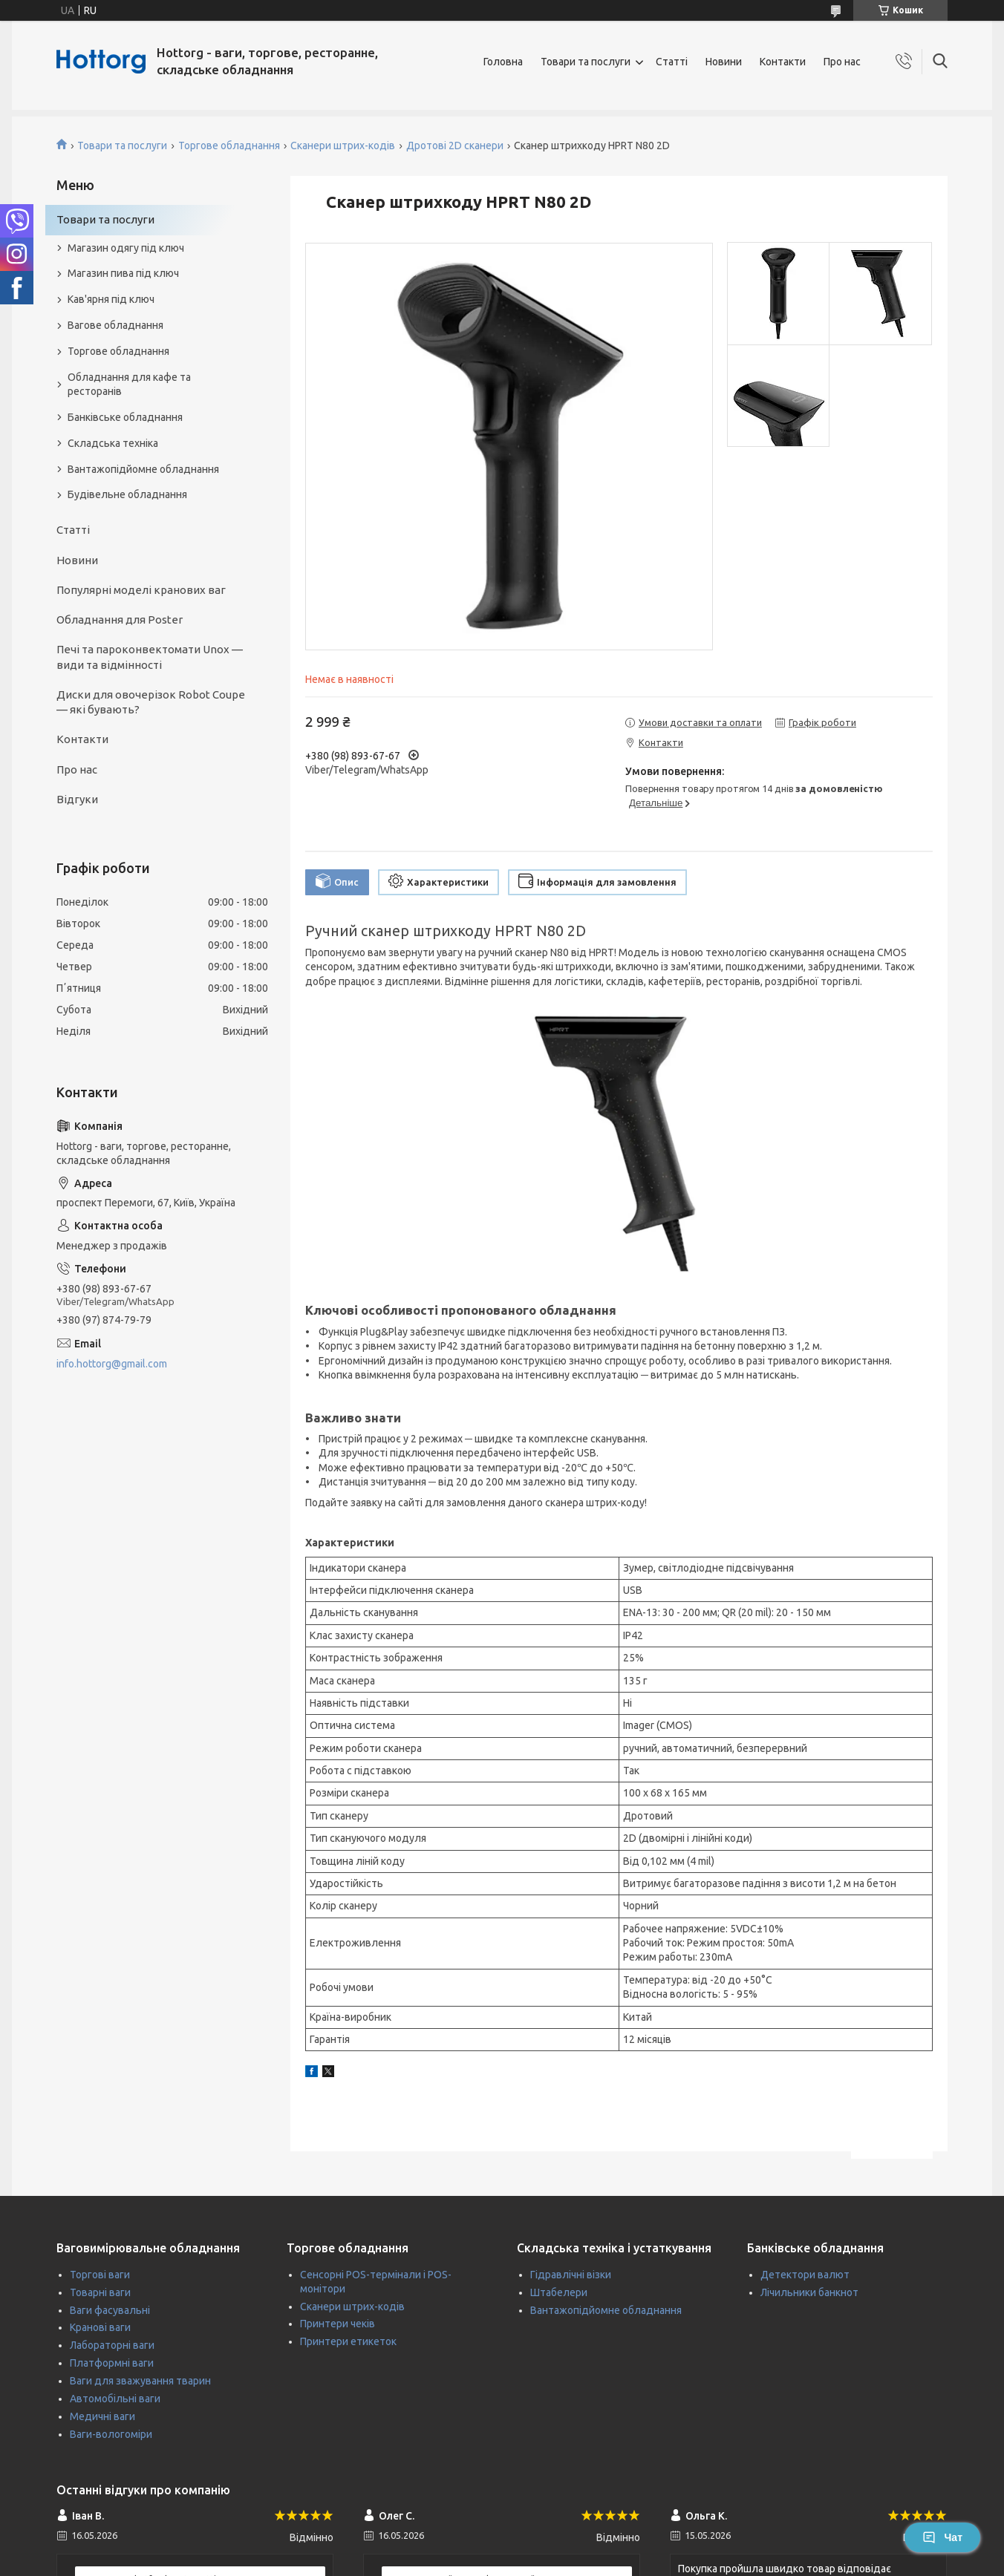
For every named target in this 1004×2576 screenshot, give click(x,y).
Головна (503, 62)
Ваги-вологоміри (111, 2434)
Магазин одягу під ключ (126, 248)
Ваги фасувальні (110, 2310)
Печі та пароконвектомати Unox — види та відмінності (149, 656)
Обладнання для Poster (119, 619)
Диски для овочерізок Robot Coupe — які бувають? (150, 702)
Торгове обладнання (229, 145)
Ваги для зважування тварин (140, 2381)
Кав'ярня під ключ (111, 299)
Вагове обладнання (115, 325)
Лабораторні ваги (112, 2345)
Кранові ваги (100, 2327)
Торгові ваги (100, 2275)
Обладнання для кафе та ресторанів (129, 384)
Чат (942, 2537)
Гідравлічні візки (570, 2275)
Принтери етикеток (348, 2341)
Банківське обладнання (125, 417)
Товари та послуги (585, 62)
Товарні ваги (100, 2292)
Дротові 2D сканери (454, 145)
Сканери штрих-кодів (342, 145)
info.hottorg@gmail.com (111, 1364)
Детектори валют (805, 2275)
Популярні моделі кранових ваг (141, 589)
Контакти (783, 62)
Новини (723, 62)
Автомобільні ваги (115, 2399)
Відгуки (77, 799)
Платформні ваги (112, 2363)
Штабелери (558, 2292)
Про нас (842, 62)
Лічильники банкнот (809, 2292)
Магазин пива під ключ (123, 273)
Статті (672, 62)
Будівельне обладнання (127, 494)
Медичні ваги (102, 2416)
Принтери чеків (337, 2324)
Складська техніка (113, 443)
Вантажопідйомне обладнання (143, 469)
